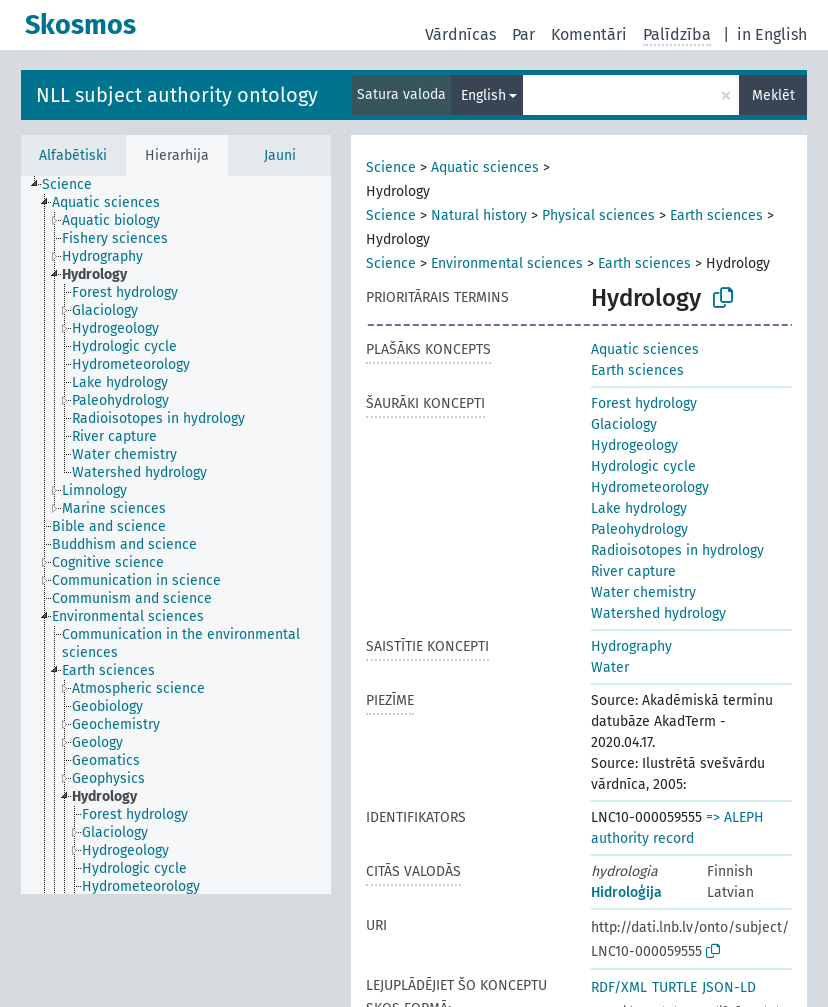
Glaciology (624, 424)
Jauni (280, 155)
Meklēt (773, 95)
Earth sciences (716, 215)
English (483, 95)
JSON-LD (729, 987)
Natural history (479, 215)
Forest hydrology (644, 403)
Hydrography (631, 646)
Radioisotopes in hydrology (677, 550)
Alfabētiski (73, 155)
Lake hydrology (639, 508)
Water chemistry (643, 592)
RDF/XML (619, 987)
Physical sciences (598, 215)
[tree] (176, 535)
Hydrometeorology (650, 487)
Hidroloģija (626, 892)
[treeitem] (75, 185)
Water (610, 667)
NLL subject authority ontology (177, 95)
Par (523, 34)
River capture (633, 571)
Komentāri (589, 34)
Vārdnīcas (460, 34)
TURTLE (674, 987)
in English (772, 34)
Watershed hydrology (658, 613)
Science (391, 167)
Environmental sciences (507, 263)
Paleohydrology (639, 529)
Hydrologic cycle (643, 466)
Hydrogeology (634, 445)
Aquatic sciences (485, 167)
